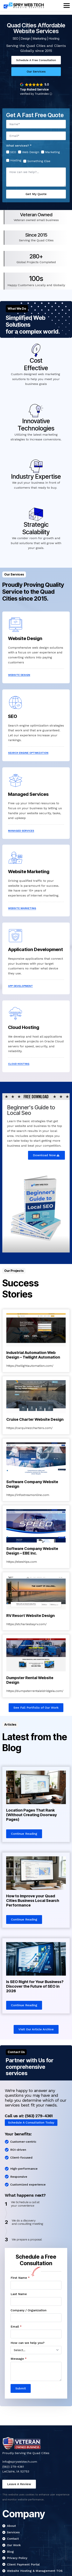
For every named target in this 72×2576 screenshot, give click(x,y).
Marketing (52, 152)
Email (16, 2326)
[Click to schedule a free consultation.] (31, 2122)
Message (19, 2358)
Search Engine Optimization (28, 752)
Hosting (15, 160)
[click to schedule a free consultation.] (36, 60)
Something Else (38, 161)
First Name (20, 2277)
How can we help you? (28, 2342)
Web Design (30, 152)
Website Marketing (22, 908)
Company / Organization (28, 2310)
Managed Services (21, 830)
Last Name (19, 2294)
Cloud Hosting (18, 1063)
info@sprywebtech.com (19, 2461)
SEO (13, 152)
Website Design (19, 675)
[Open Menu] (67, 5)
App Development (20, 986)
